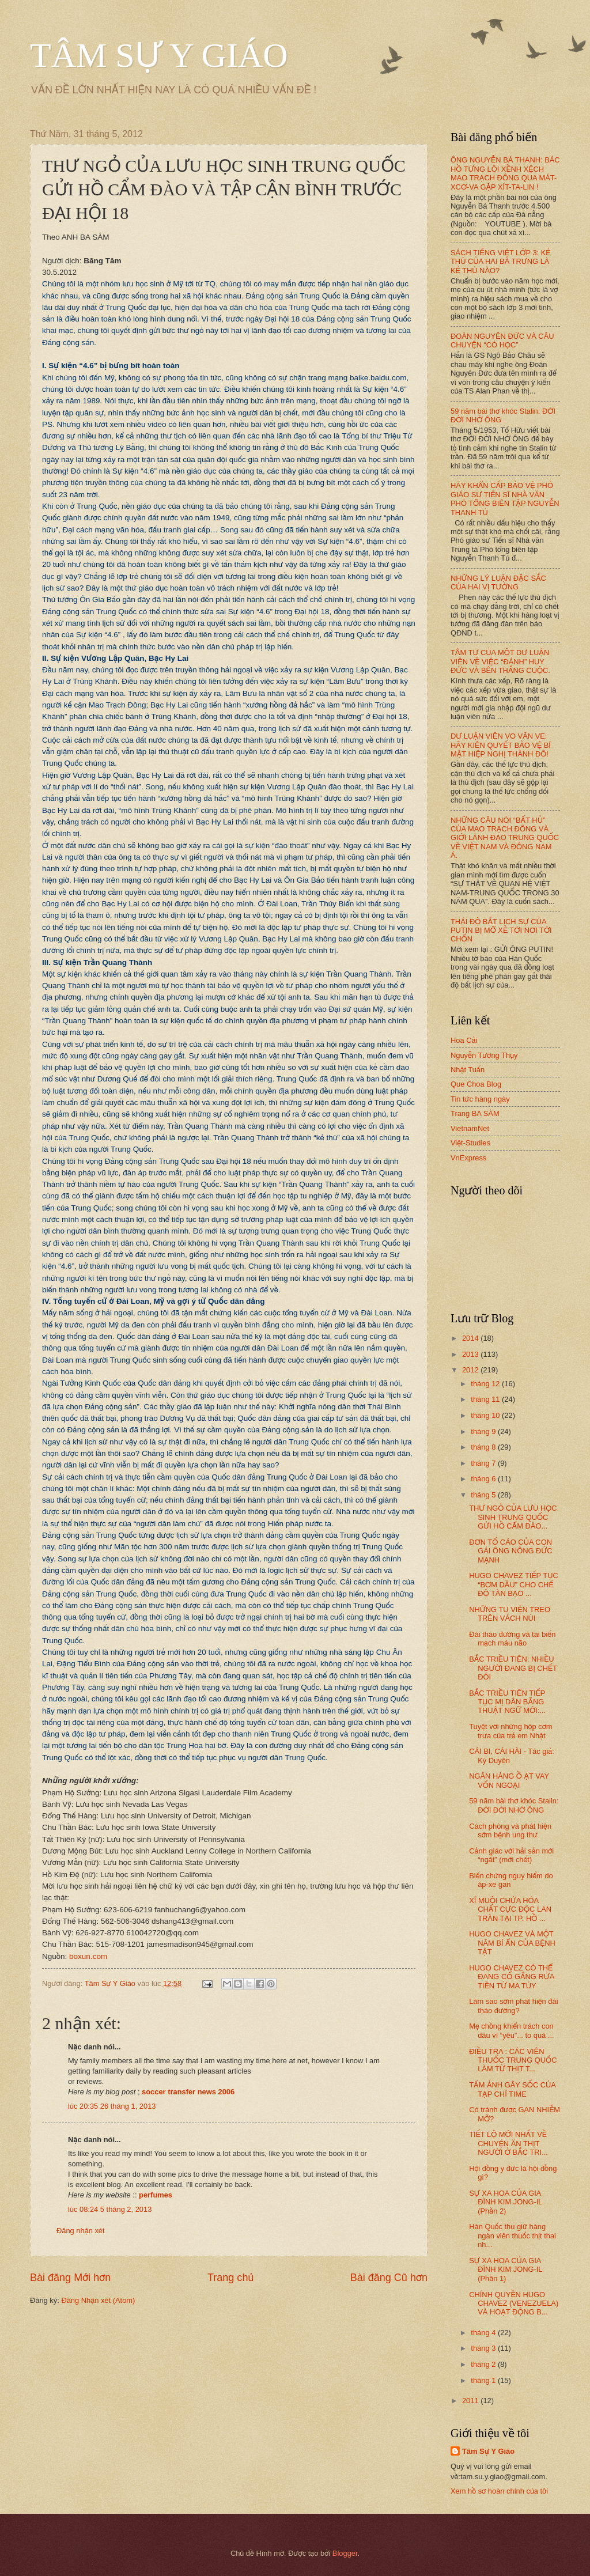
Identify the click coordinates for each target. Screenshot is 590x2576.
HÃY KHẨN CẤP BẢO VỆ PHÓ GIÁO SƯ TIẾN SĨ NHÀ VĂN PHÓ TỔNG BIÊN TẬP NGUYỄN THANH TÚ (505, 498)
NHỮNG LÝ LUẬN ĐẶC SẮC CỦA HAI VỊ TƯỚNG (498, 582)
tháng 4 (484, 2332)
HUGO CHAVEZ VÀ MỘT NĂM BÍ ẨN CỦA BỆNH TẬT (512, 1943)
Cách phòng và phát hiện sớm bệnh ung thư (510, 1830)
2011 (471, 2400)
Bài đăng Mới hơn (70, 2277)
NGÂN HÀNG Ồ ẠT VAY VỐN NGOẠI (509, 1780)
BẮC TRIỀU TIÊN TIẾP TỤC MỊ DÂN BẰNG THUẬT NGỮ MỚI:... (507, 1702)
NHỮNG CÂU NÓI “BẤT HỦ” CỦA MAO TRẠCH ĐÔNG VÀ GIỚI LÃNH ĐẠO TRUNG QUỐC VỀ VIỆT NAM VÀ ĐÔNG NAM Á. (505, 838)
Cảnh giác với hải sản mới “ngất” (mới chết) (511, 1855)
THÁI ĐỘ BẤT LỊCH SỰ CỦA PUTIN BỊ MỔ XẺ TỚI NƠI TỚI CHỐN (501, 930)
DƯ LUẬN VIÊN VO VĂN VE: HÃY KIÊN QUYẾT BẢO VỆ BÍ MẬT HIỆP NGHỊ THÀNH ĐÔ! (501, 745)
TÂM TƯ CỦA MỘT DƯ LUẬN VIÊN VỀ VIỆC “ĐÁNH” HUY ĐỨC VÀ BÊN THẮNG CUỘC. (500, 661)
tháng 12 (486, 1383)
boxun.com (88, 1956)
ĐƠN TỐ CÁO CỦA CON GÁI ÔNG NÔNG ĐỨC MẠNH (510, 1551)
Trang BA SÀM (475, 1113)
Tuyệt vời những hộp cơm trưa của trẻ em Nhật (510, 1730)
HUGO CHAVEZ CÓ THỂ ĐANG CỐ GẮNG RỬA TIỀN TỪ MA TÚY (511, 1977)
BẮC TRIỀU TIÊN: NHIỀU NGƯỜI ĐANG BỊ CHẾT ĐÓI (513, 1668)
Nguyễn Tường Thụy (484, 1055)
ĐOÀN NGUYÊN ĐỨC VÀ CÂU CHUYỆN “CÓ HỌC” (502, 340)
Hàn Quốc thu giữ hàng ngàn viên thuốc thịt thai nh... (512, 2235)
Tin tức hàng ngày (480, 1099)
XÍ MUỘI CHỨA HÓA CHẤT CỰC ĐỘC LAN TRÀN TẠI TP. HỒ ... (510, 1909)
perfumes (155, 2195)
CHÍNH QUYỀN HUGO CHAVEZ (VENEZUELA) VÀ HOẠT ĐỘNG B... (513, 2303)
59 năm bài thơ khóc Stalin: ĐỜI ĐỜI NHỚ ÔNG (513, 1805)
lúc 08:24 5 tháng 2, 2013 (110, 2209)
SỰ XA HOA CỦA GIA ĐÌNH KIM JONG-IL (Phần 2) (505, 2202)
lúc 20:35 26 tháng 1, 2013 (112, 2106)
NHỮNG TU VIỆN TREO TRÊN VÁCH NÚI (509, 1613)
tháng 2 (484, 2364)
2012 (471, 1369)
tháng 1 (484, 2380)
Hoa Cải (464, 1040)
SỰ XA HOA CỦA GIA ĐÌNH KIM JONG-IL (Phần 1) (505, 2269)
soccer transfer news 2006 (188, 2091)
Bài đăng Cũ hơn (389, 2277)
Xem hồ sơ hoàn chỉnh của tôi (499, 2491)
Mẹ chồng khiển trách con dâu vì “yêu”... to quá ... (511, 2030)
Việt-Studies (470, 1142)
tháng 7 (484, 1463)
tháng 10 (486, 1415)
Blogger (345, 2553)
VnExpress (468, 1157)
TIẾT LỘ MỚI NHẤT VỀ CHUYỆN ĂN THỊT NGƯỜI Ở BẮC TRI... (508, 2143)
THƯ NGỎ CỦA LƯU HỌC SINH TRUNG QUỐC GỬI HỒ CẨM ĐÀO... (513, 1517)
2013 (471, 1354)
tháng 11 (486, 1399)
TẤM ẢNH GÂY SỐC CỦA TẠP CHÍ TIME (512, 2089)
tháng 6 (484, 1478)
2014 (471, 1338)
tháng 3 (484, 2348)
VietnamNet (470, 1128)
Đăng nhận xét (80, 2230)
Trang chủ (230, 2277)
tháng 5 (484, 1495)
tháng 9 (484, 1431)
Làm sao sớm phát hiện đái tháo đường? (513, 2005)
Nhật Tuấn (468, 1069)
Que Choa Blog (476, 1084)
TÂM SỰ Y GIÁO (159, 55)
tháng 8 (484, 1447)
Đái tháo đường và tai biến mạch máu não (512, 1638)
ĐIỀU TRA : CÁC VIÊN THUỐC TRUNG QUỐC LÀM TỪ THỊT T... (513, 2060)
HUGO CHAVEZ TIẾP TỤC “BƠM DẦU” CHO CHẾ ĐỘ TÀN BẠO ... (513, 1584)
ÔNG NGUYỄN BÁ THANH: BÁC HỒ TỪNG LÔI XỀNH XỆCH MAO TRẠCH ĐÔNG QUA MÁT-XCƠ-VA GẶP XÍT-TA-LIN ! (505, 173)
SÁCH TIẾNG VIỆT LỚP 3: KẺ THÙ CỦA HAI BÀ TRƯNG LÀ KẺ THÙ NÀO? (500, 261)
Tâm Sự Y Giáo (488, 2451)
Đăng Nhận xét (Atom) (98, 2300)
